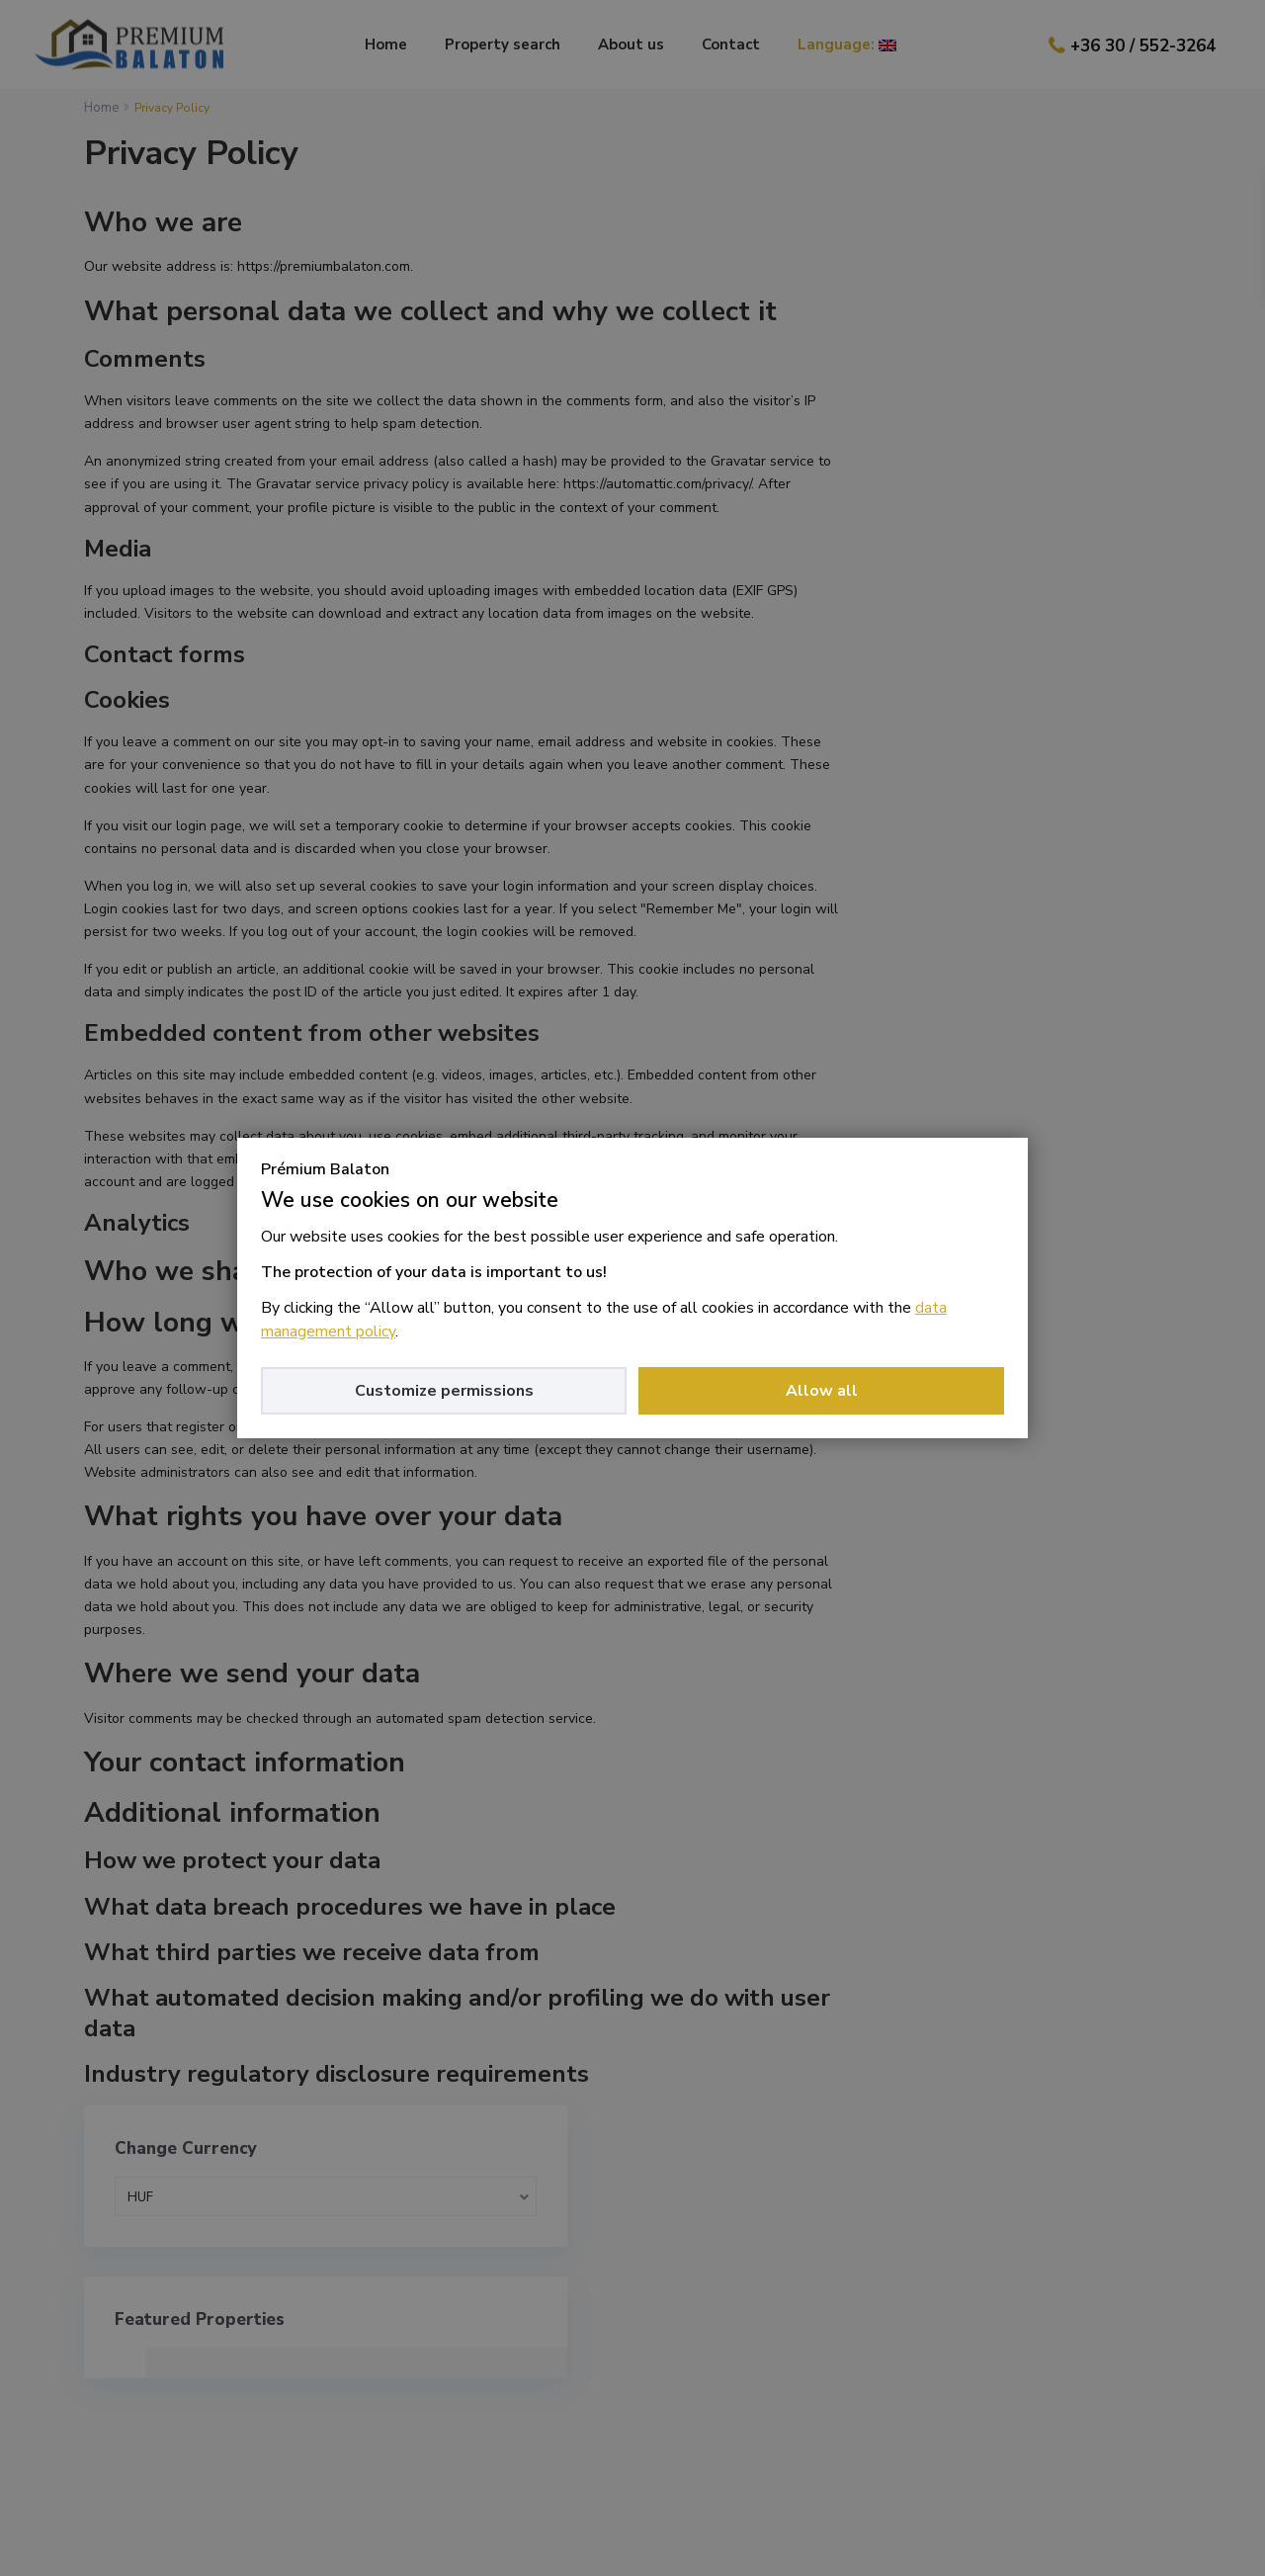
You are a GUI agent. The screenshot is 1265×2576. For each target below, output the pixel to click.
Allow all (822, 1391)
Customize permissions (444, 1391)
